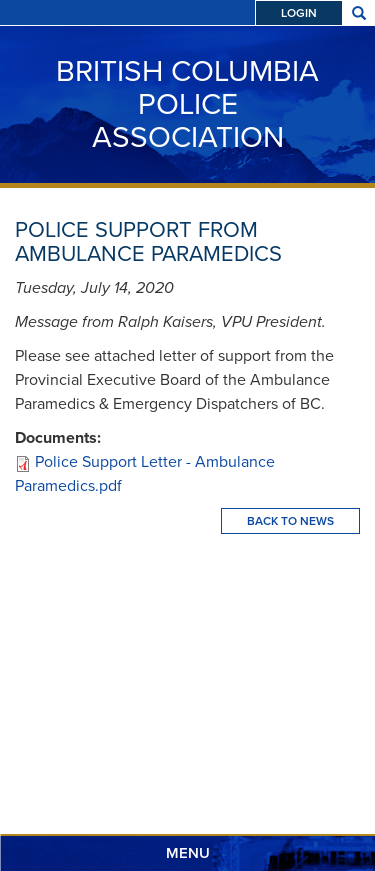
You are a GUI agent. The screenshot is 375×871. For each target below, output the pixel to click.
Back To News (290, 521)
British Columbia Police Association (187, 104)
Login (299, 13)
